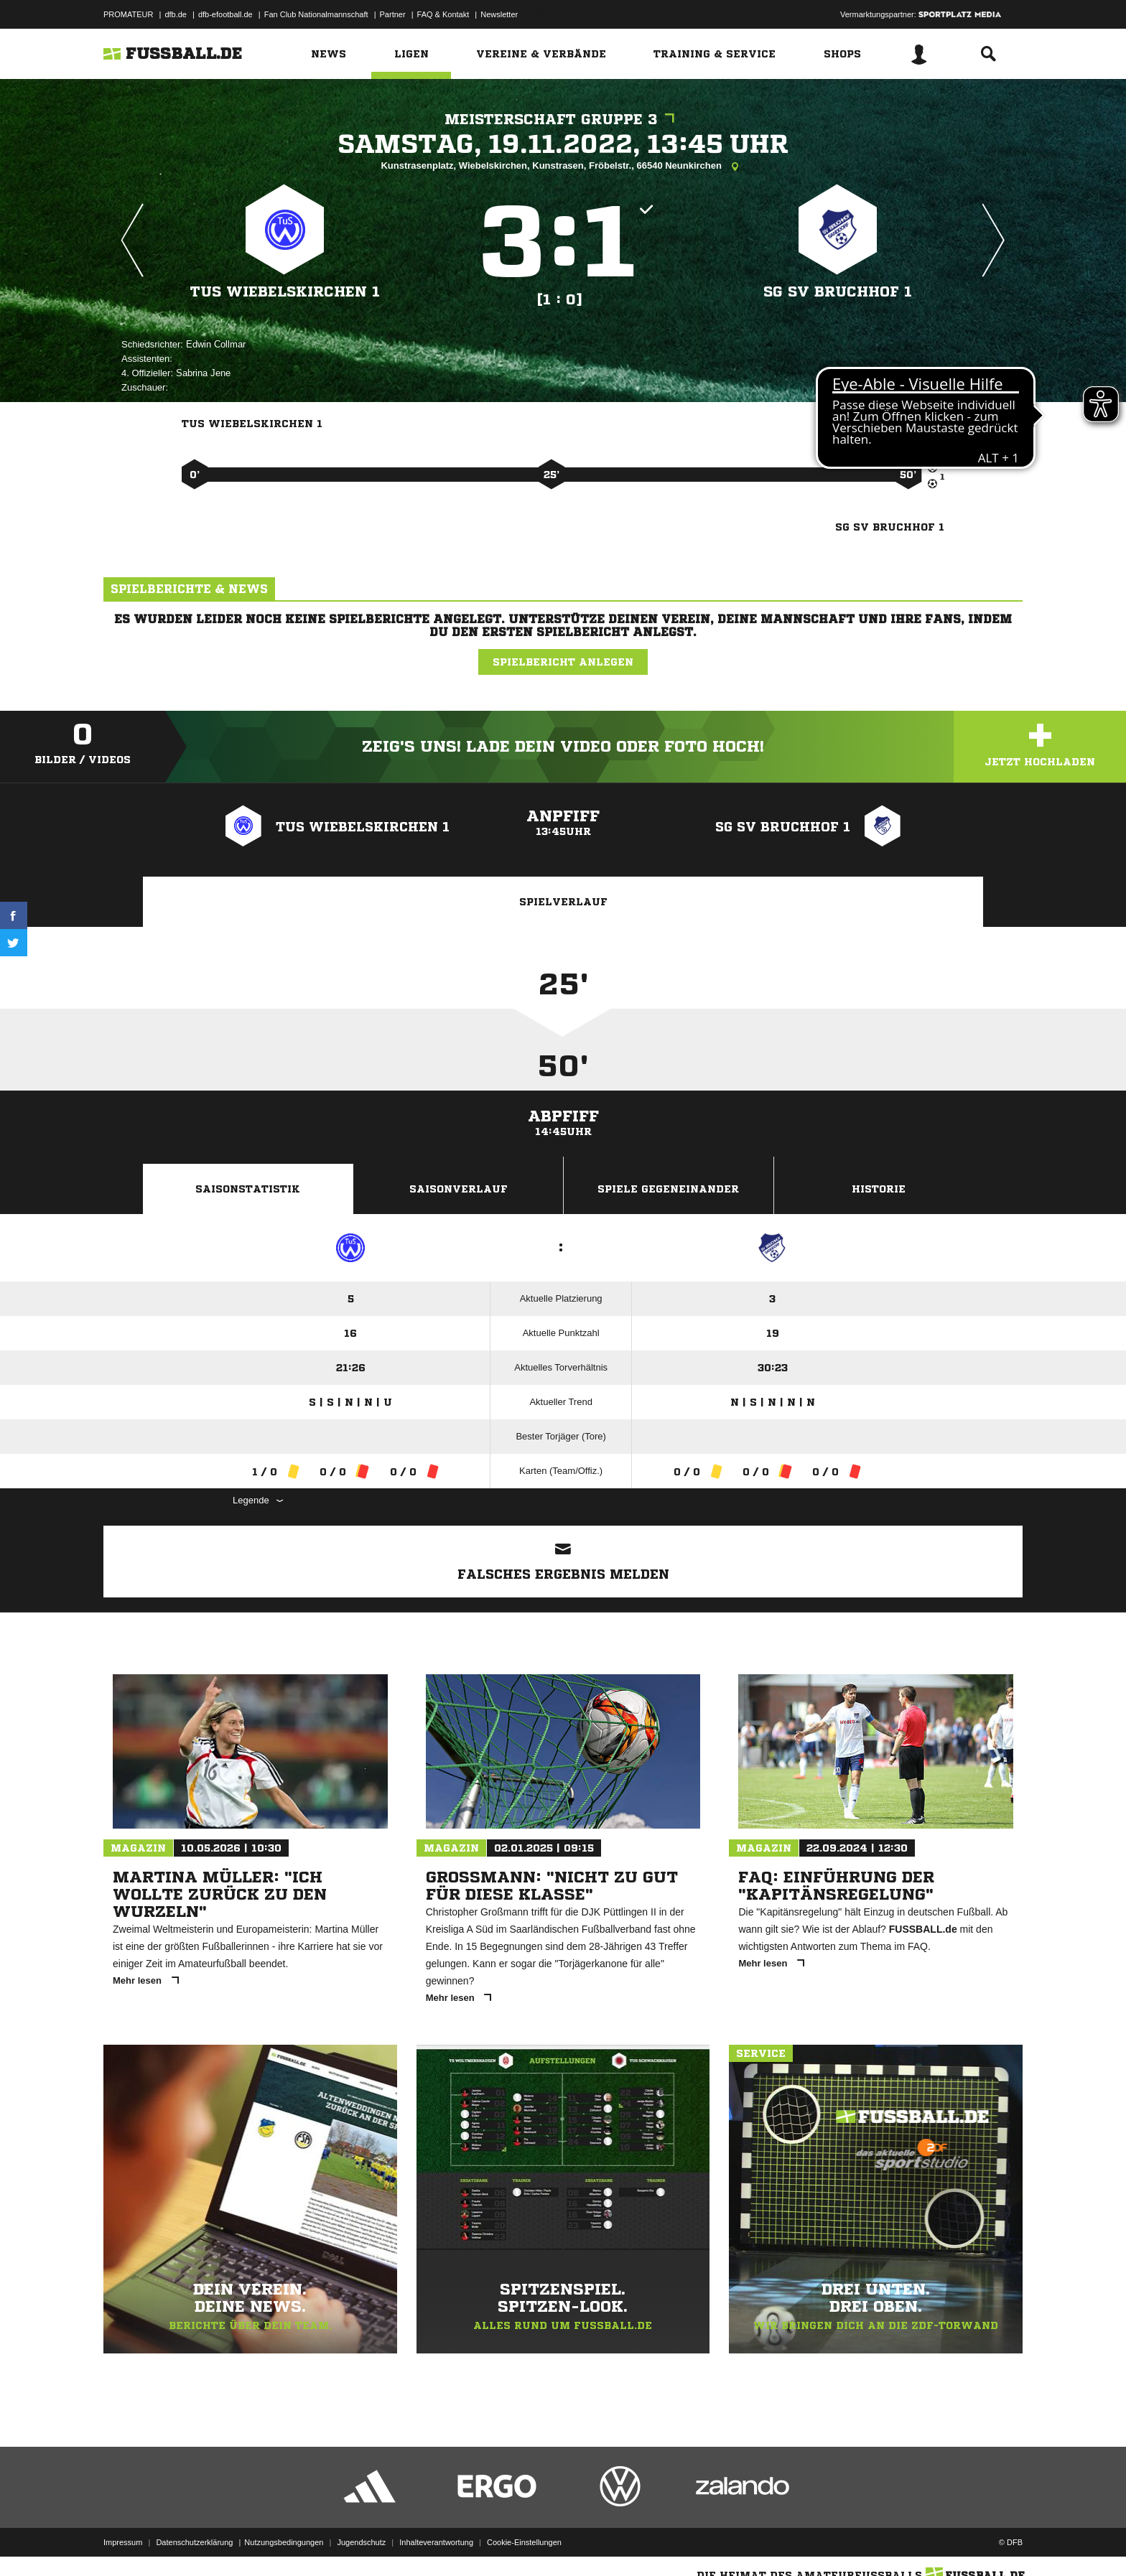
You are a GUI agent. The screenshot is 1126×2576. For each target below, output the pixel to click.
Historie (879, 1189)
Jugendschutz (361, 2542)
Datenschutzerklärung (194, 2542)
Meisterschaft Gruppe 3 (563, 119)
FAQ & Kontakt (443, 14)
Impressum (122, 2542)
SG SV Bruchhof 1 (837, 291)
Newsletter (499, 14)
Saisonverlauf (458, 1189)
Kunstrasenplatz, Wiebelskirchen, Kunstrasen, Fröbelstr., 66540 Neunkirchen (563, 166)
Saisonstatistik (247, 1189)
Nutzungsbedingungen (283, 2542)
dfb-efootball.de (225, 14)
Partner (393, 14)
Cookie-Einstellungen (524, 2542)
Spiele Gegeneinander (668, 1189)
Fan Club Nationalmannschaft (316, 14)
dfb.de (175, 14)
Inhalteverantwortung (436, 2542)
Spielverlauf (563, 902)
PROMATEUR (128, 14)
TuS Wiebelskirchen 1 (285, 291)
